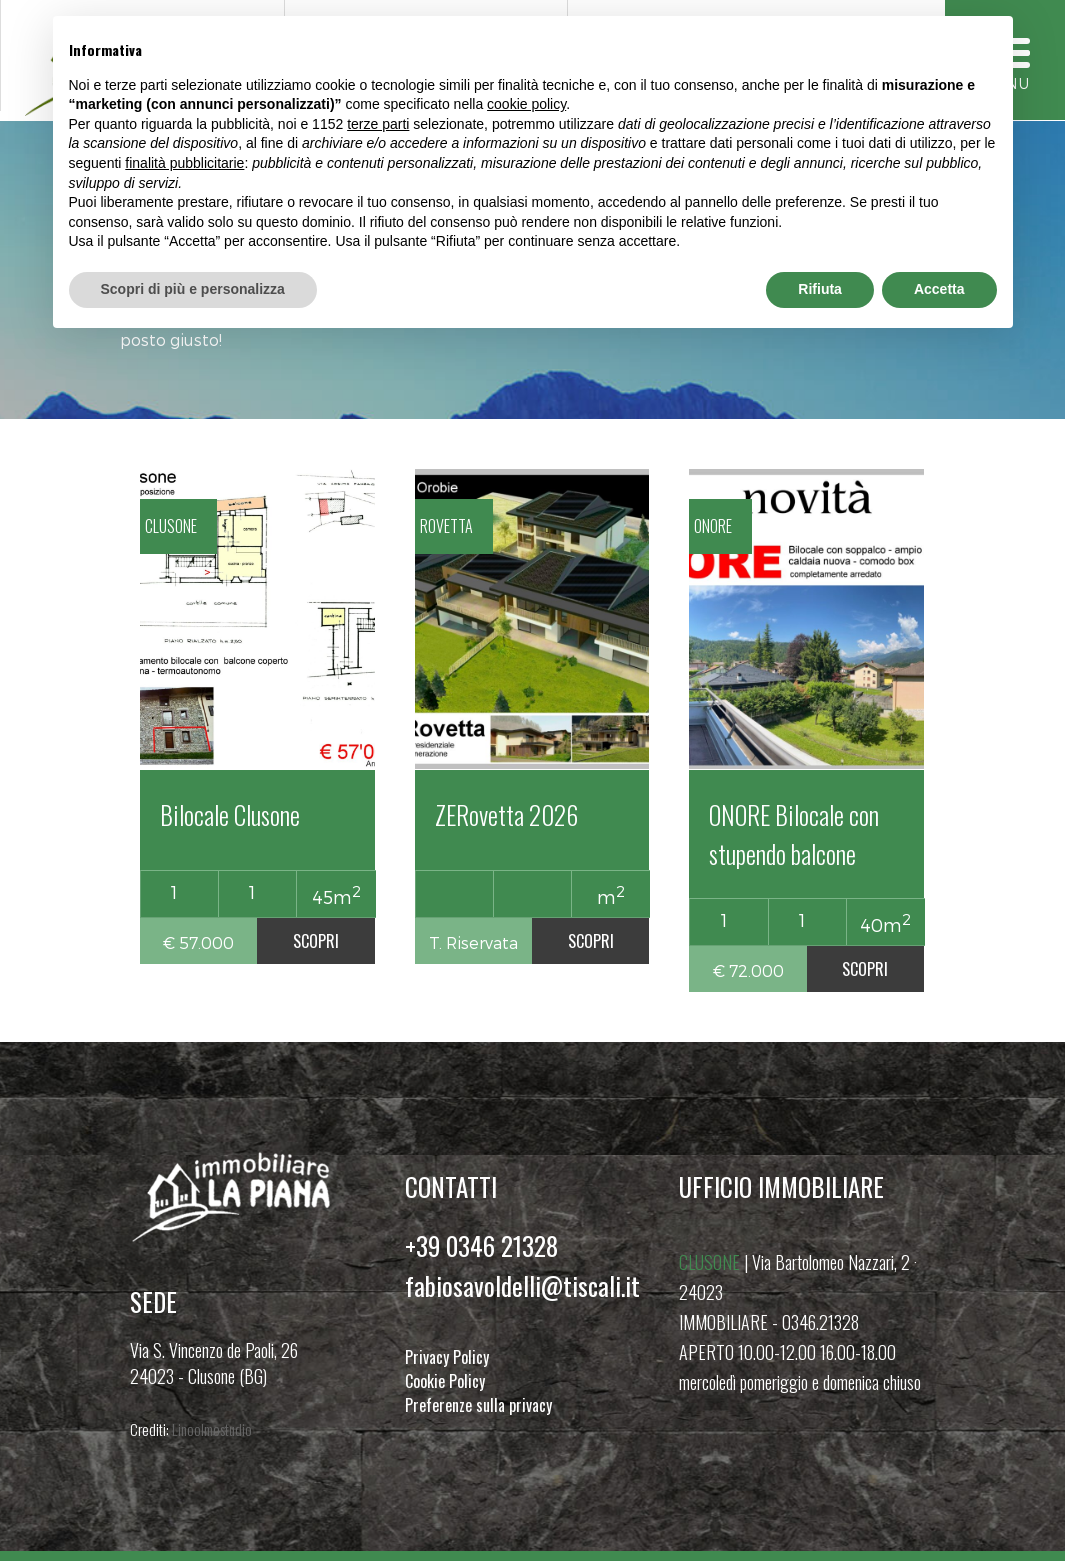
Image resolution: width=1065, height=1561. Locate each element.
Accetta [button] (939, 289)
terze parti (378, 124)
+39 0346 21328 (481, 1245)
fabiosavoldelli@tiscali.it (522, 1285)
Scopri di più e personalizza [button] (193, 289)
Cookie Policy (445, 1381)
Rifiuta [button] (820, 289)
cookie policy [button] (526, 104)
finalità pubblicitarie (184, 163)
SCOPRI (316, 941)
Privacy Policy (447, 1357)
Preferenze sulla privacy (478, 1405)
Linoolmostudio (212, 1429)
